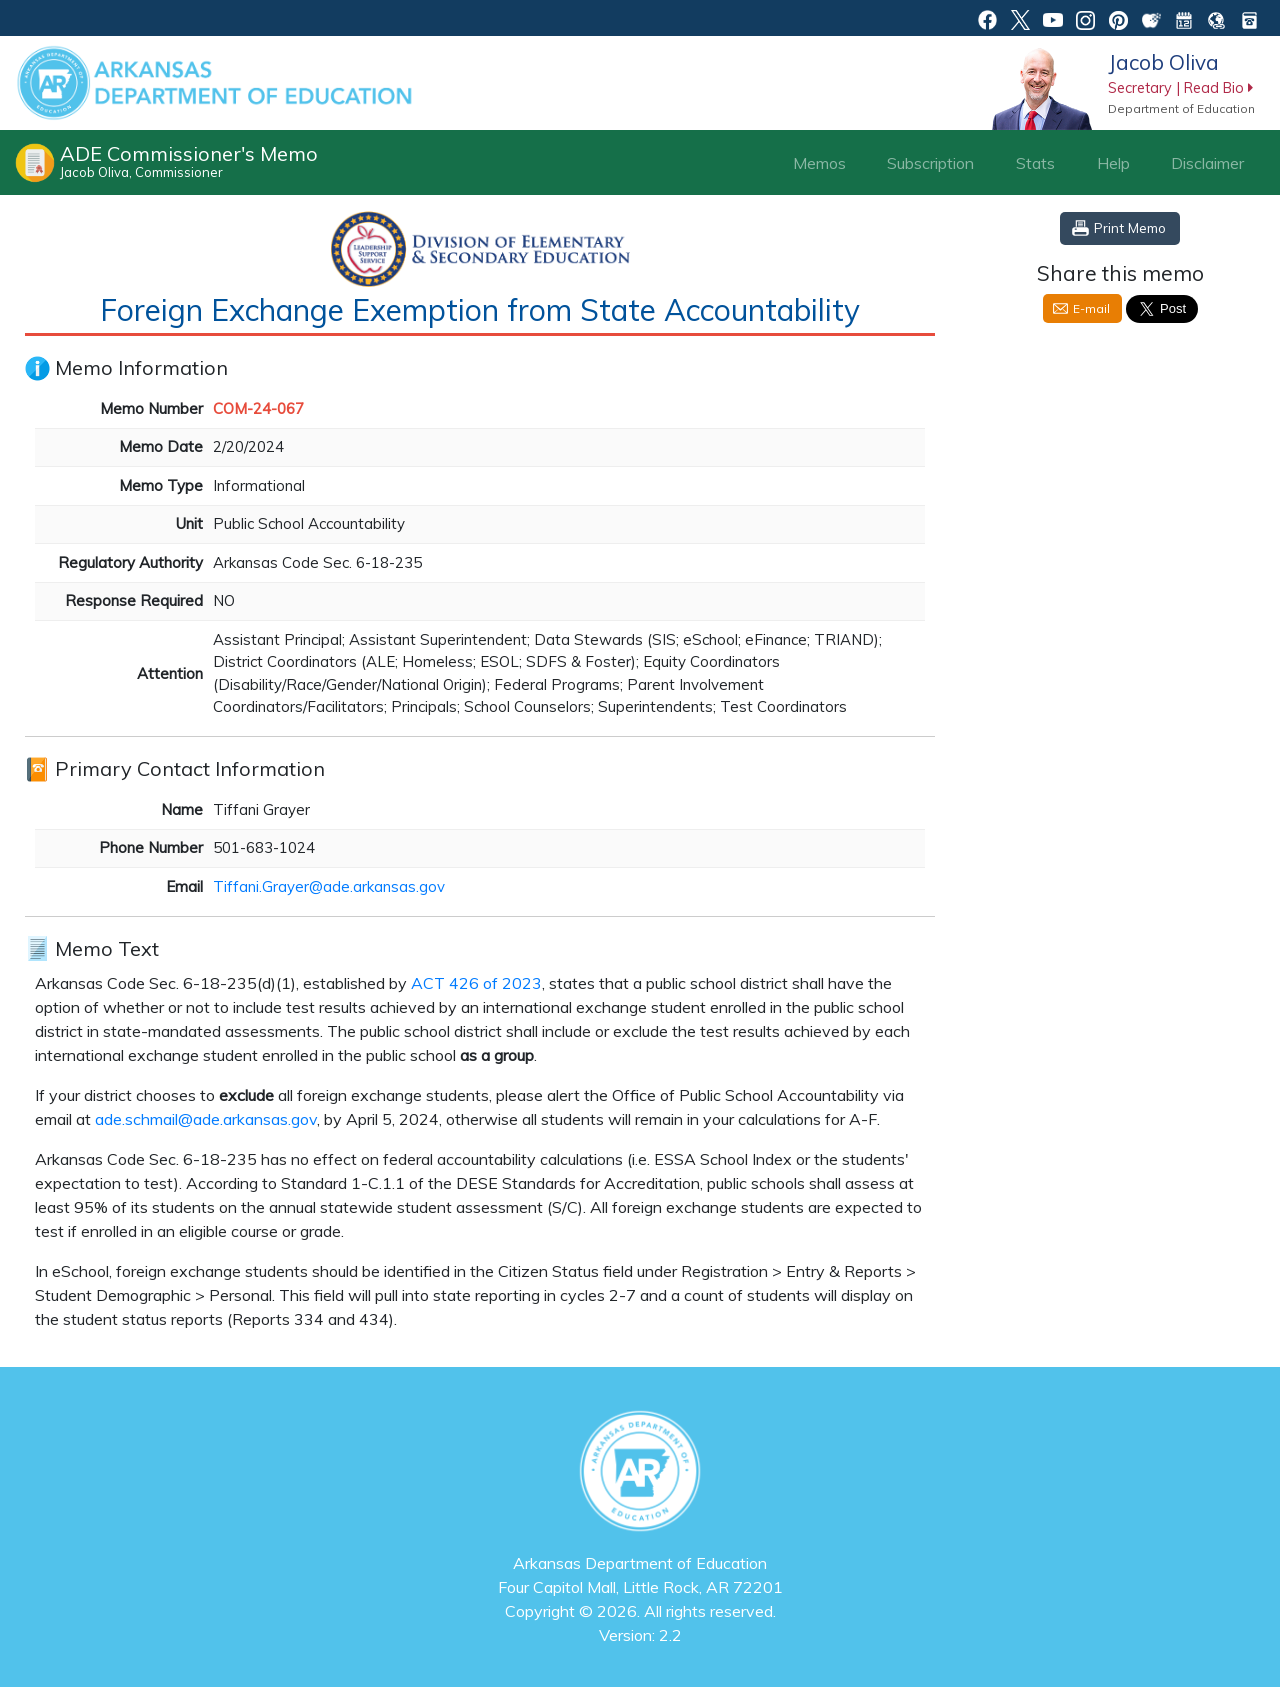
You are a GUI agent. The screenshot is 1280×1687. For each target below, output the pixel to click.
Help (1113, 163)
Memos (819, 163)
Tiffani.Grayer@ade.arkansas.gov (329, 886)
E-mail (1091, 308)
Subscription (930, 163)
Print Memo (1130, 227)
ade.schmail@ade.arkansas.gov (206, 1119)
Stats (1035, 163)
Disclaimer (1207, 163)
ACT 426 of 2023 (476, 983)
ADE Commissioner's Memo (189, 161)
